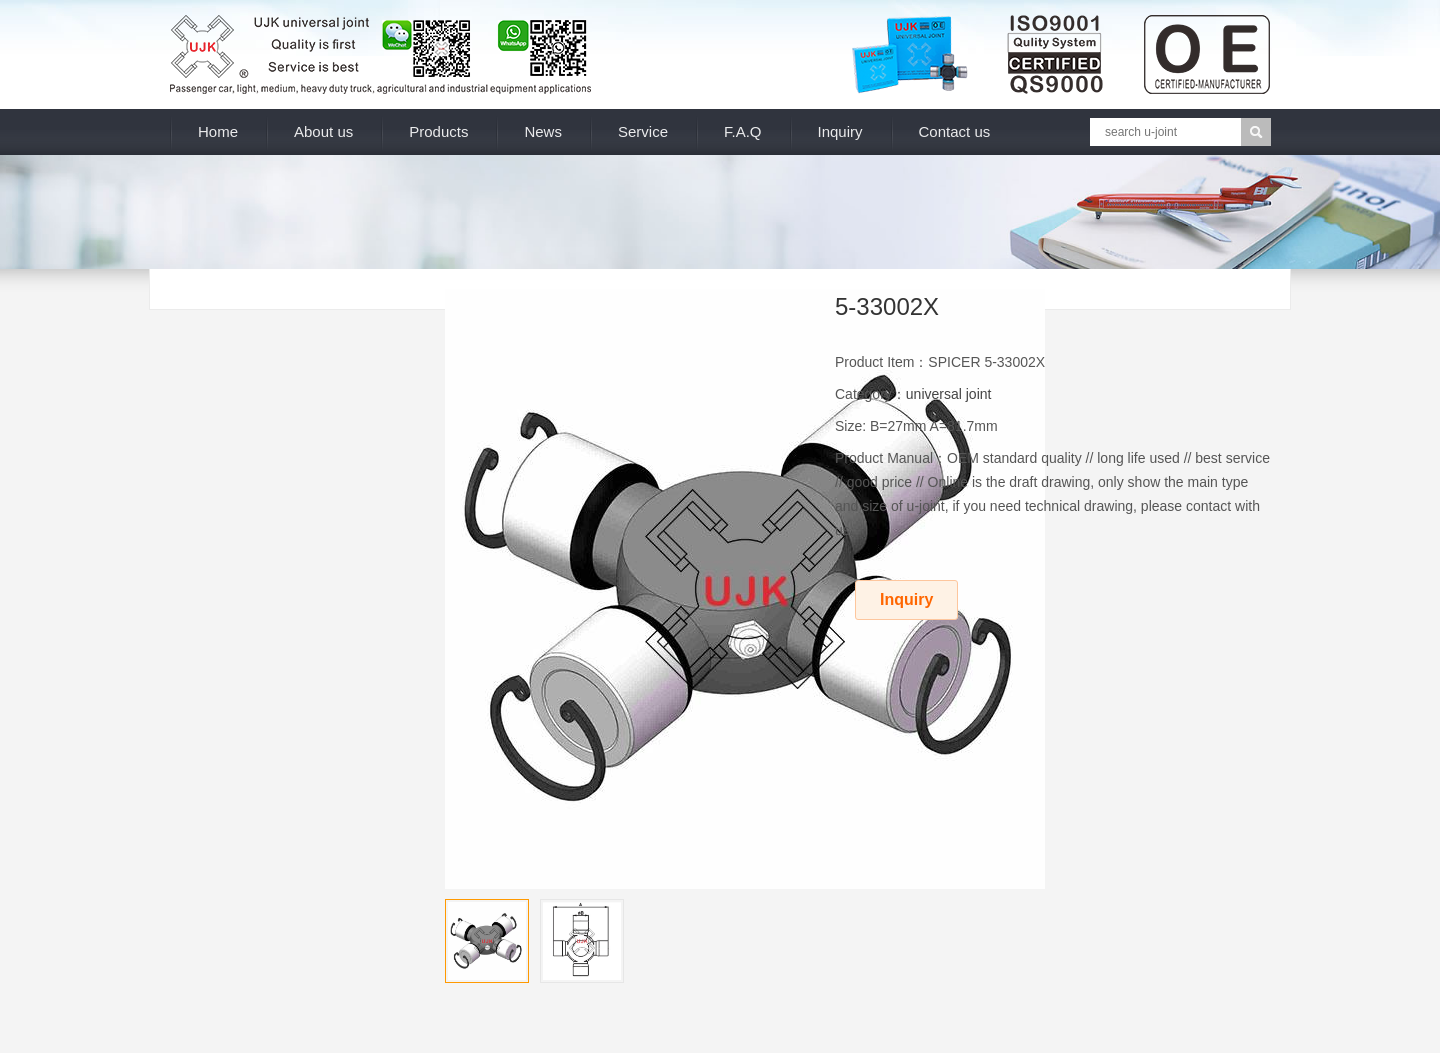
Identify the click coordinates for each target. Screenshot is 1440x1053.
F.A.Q (743, 131)
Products (438, 131)
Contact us (955, 131)
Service (643, 131)
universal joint (949, 394)
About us (323, 131)
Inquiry (840, 131)
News (543, 131)
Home (218, 131)
